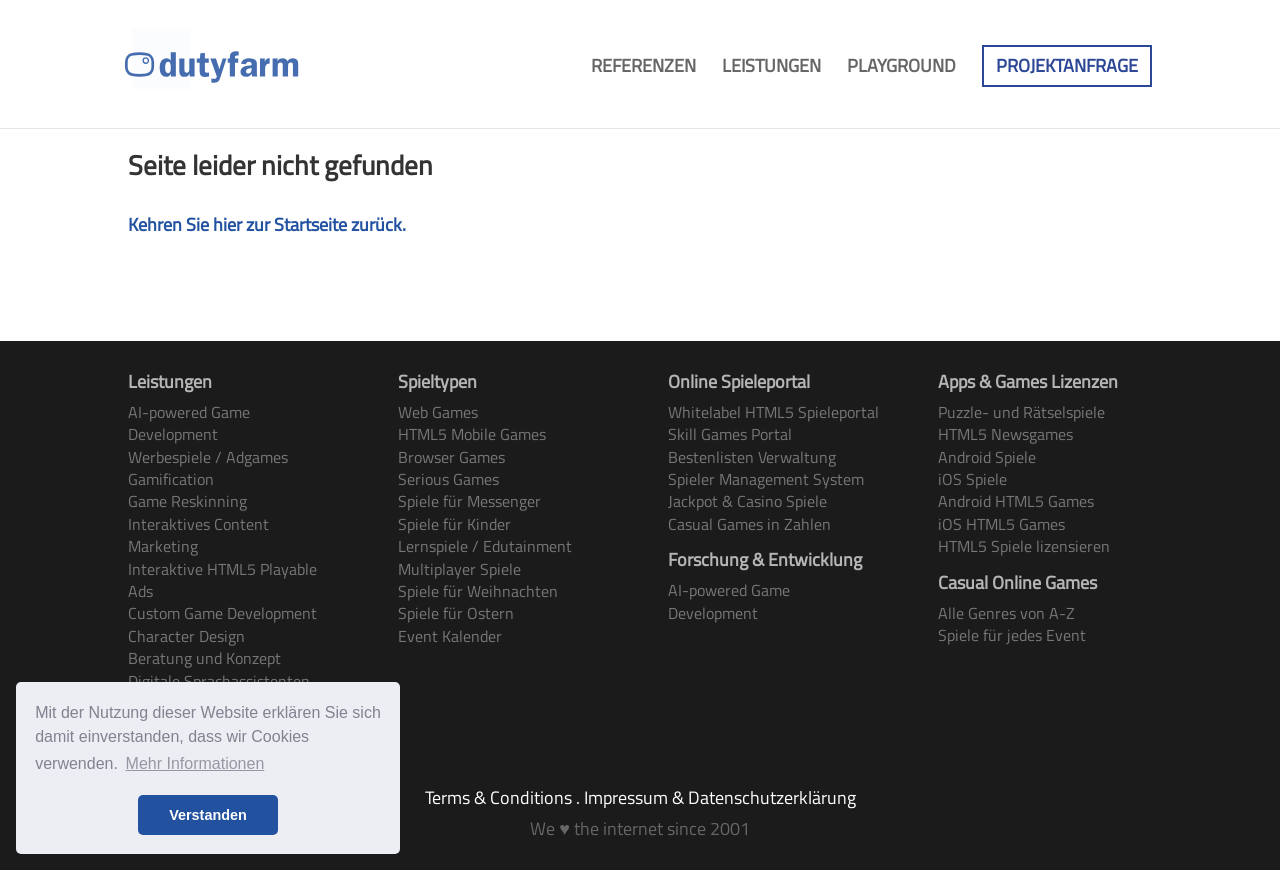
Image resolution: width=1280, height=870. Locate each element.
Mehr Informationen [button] (195, 763)
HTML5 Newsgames (1005, 434)
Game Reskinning (187, 501)
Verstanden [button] (208, 815)
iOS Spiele (972, 479)
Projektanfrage (1067, 65)
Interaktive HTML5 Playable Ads (222, 580)
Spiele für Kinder (454, 524)
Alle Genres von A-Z (1006, 613)
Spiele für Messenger (469, 501)
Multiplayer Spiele (459, 569)
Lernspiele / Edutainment (485, 546)
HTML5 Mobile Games (472, 434)
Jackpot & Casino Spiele (747, 501)
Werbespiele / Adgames (208, 457)
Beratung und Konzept (204, 658)
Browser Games (451, 457)
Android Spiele (987, 457)
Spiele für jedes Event (1012, 635)
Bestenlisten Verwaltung (752, 457)
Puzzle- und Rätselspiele (1021, 412)
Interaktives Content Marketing (198, 535)
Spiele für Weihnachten (478, 591)
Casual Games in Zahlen (749, 524)
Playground (901, 69)
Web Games (438, 412)
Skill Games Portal (730, 434)
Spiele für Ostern (456, 613)
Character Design (186, 636)
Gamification (171, 479)
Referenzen (643, 69)
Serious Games (448, 479)
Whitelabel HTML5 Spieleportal (773, 412)
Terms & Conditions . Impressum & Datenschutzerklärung (640, 797)
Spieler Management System (766, 479)
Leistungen (771, 69)
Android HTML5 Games (1016, 501)
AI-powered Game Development (189, 423)
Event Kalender (450, 636)
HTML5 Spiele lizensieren (1024, 546)
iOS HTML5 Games (1001, 524)
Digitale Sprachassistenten (219, 681)
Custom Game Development (222, 613)
